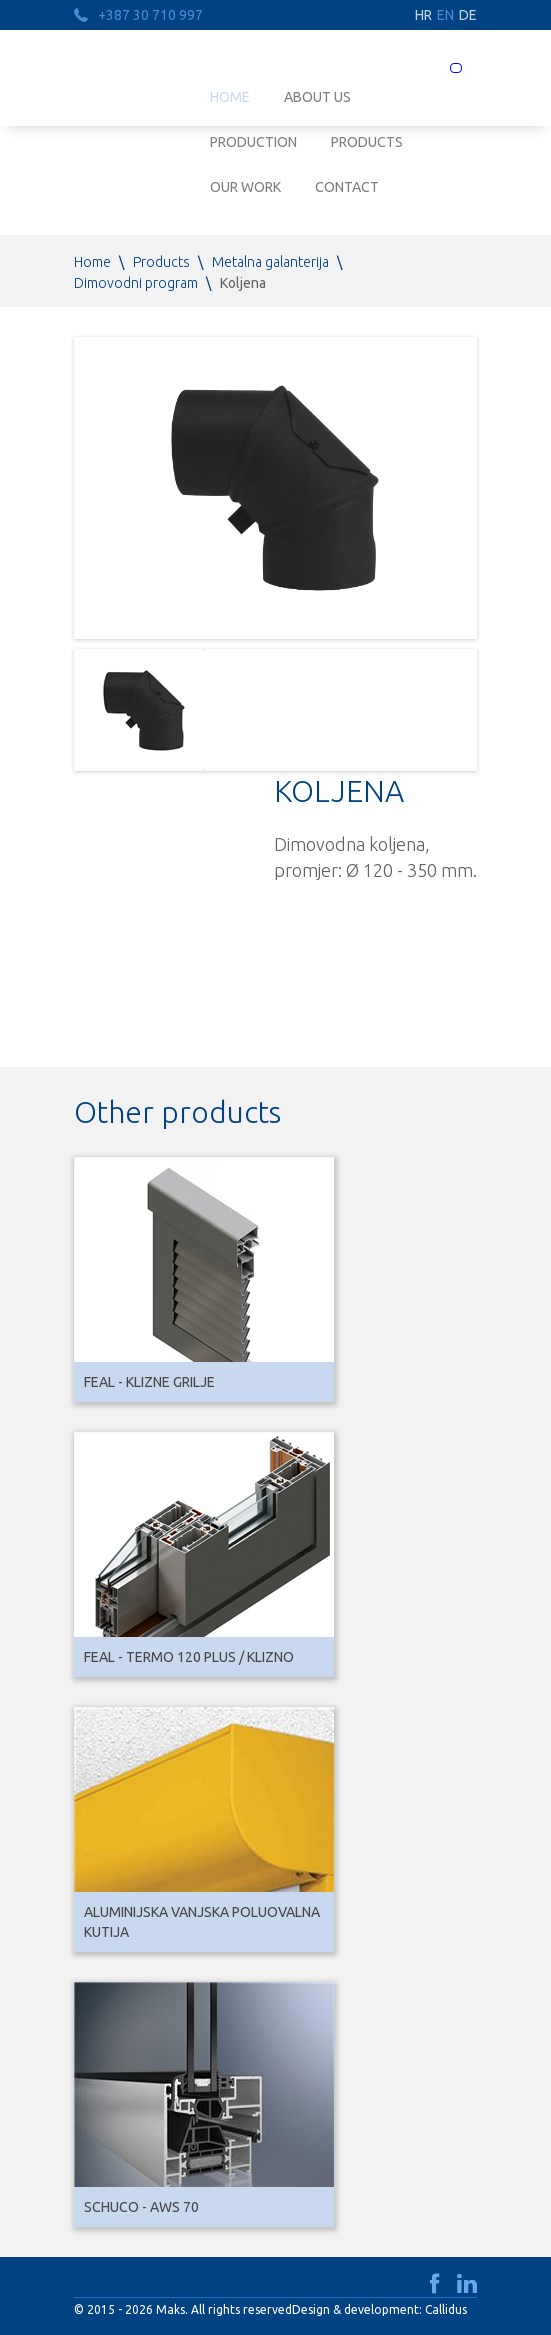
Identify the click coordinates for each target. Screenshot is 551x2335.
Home (92, 262)
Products (367, 142)
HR (423, 15)
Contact (347, 187)
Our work (245, 187)
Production (253, 142)
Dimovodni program (136, 283)
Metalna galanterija (270, 262)
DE (468, 15)
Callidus (446, 2309)
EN (445, 15)
